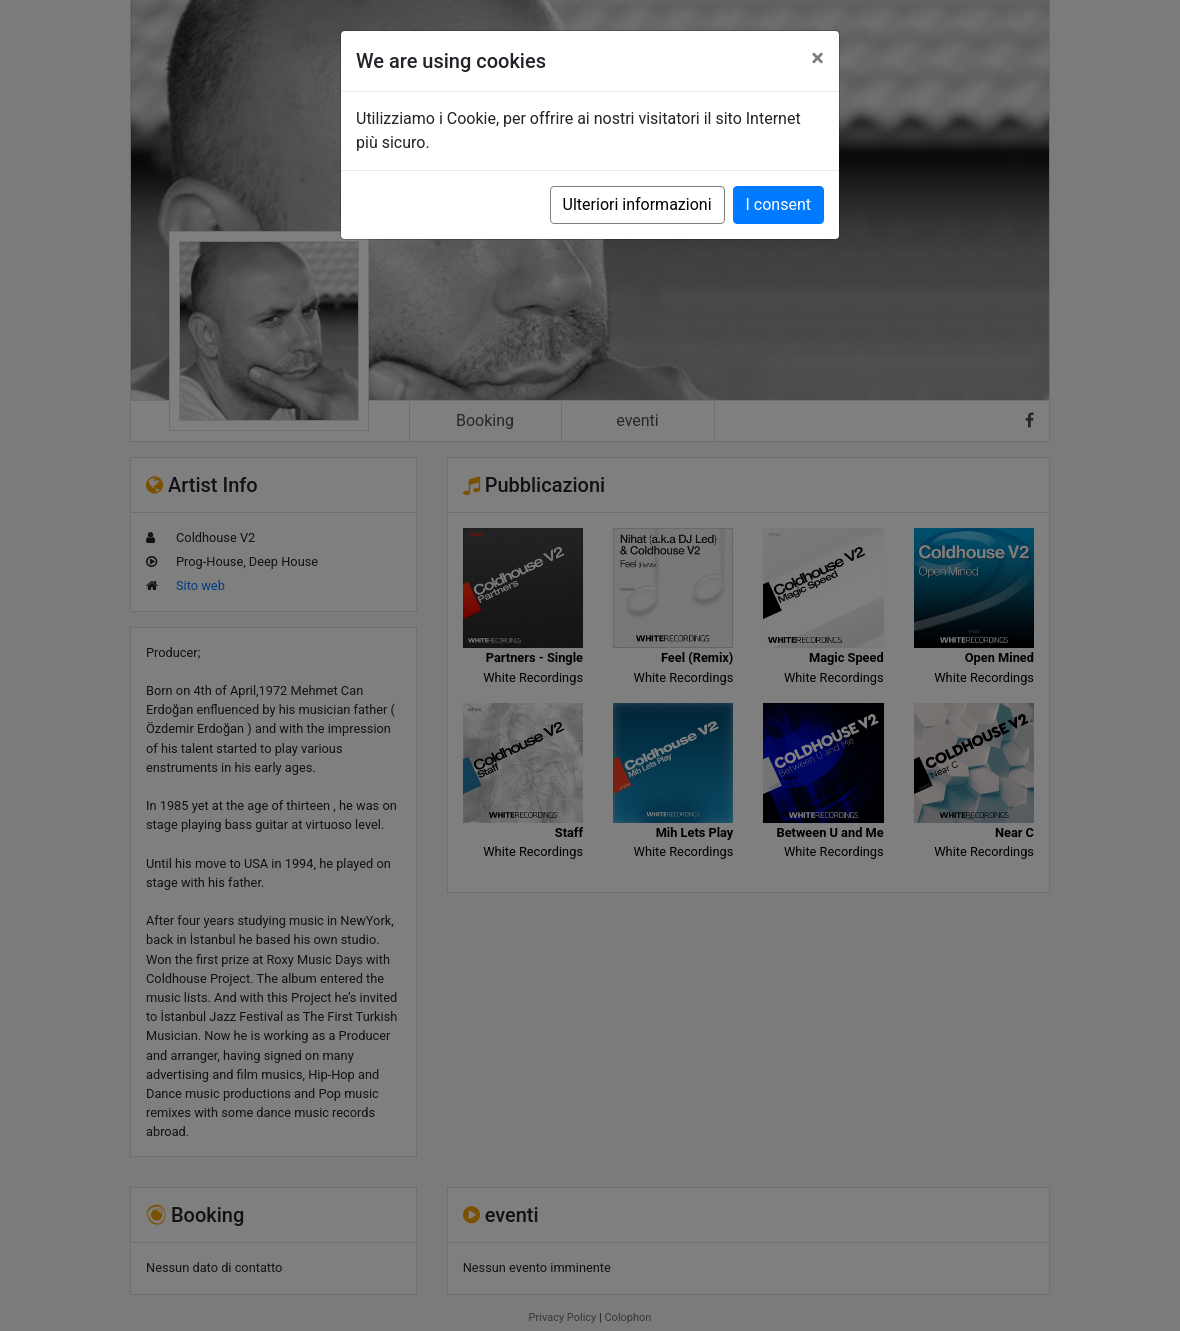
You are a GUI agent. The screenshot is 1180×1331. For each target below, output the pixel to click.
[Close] (817, 58)
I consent (778, 204)
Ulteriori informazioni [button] (637, 204)
